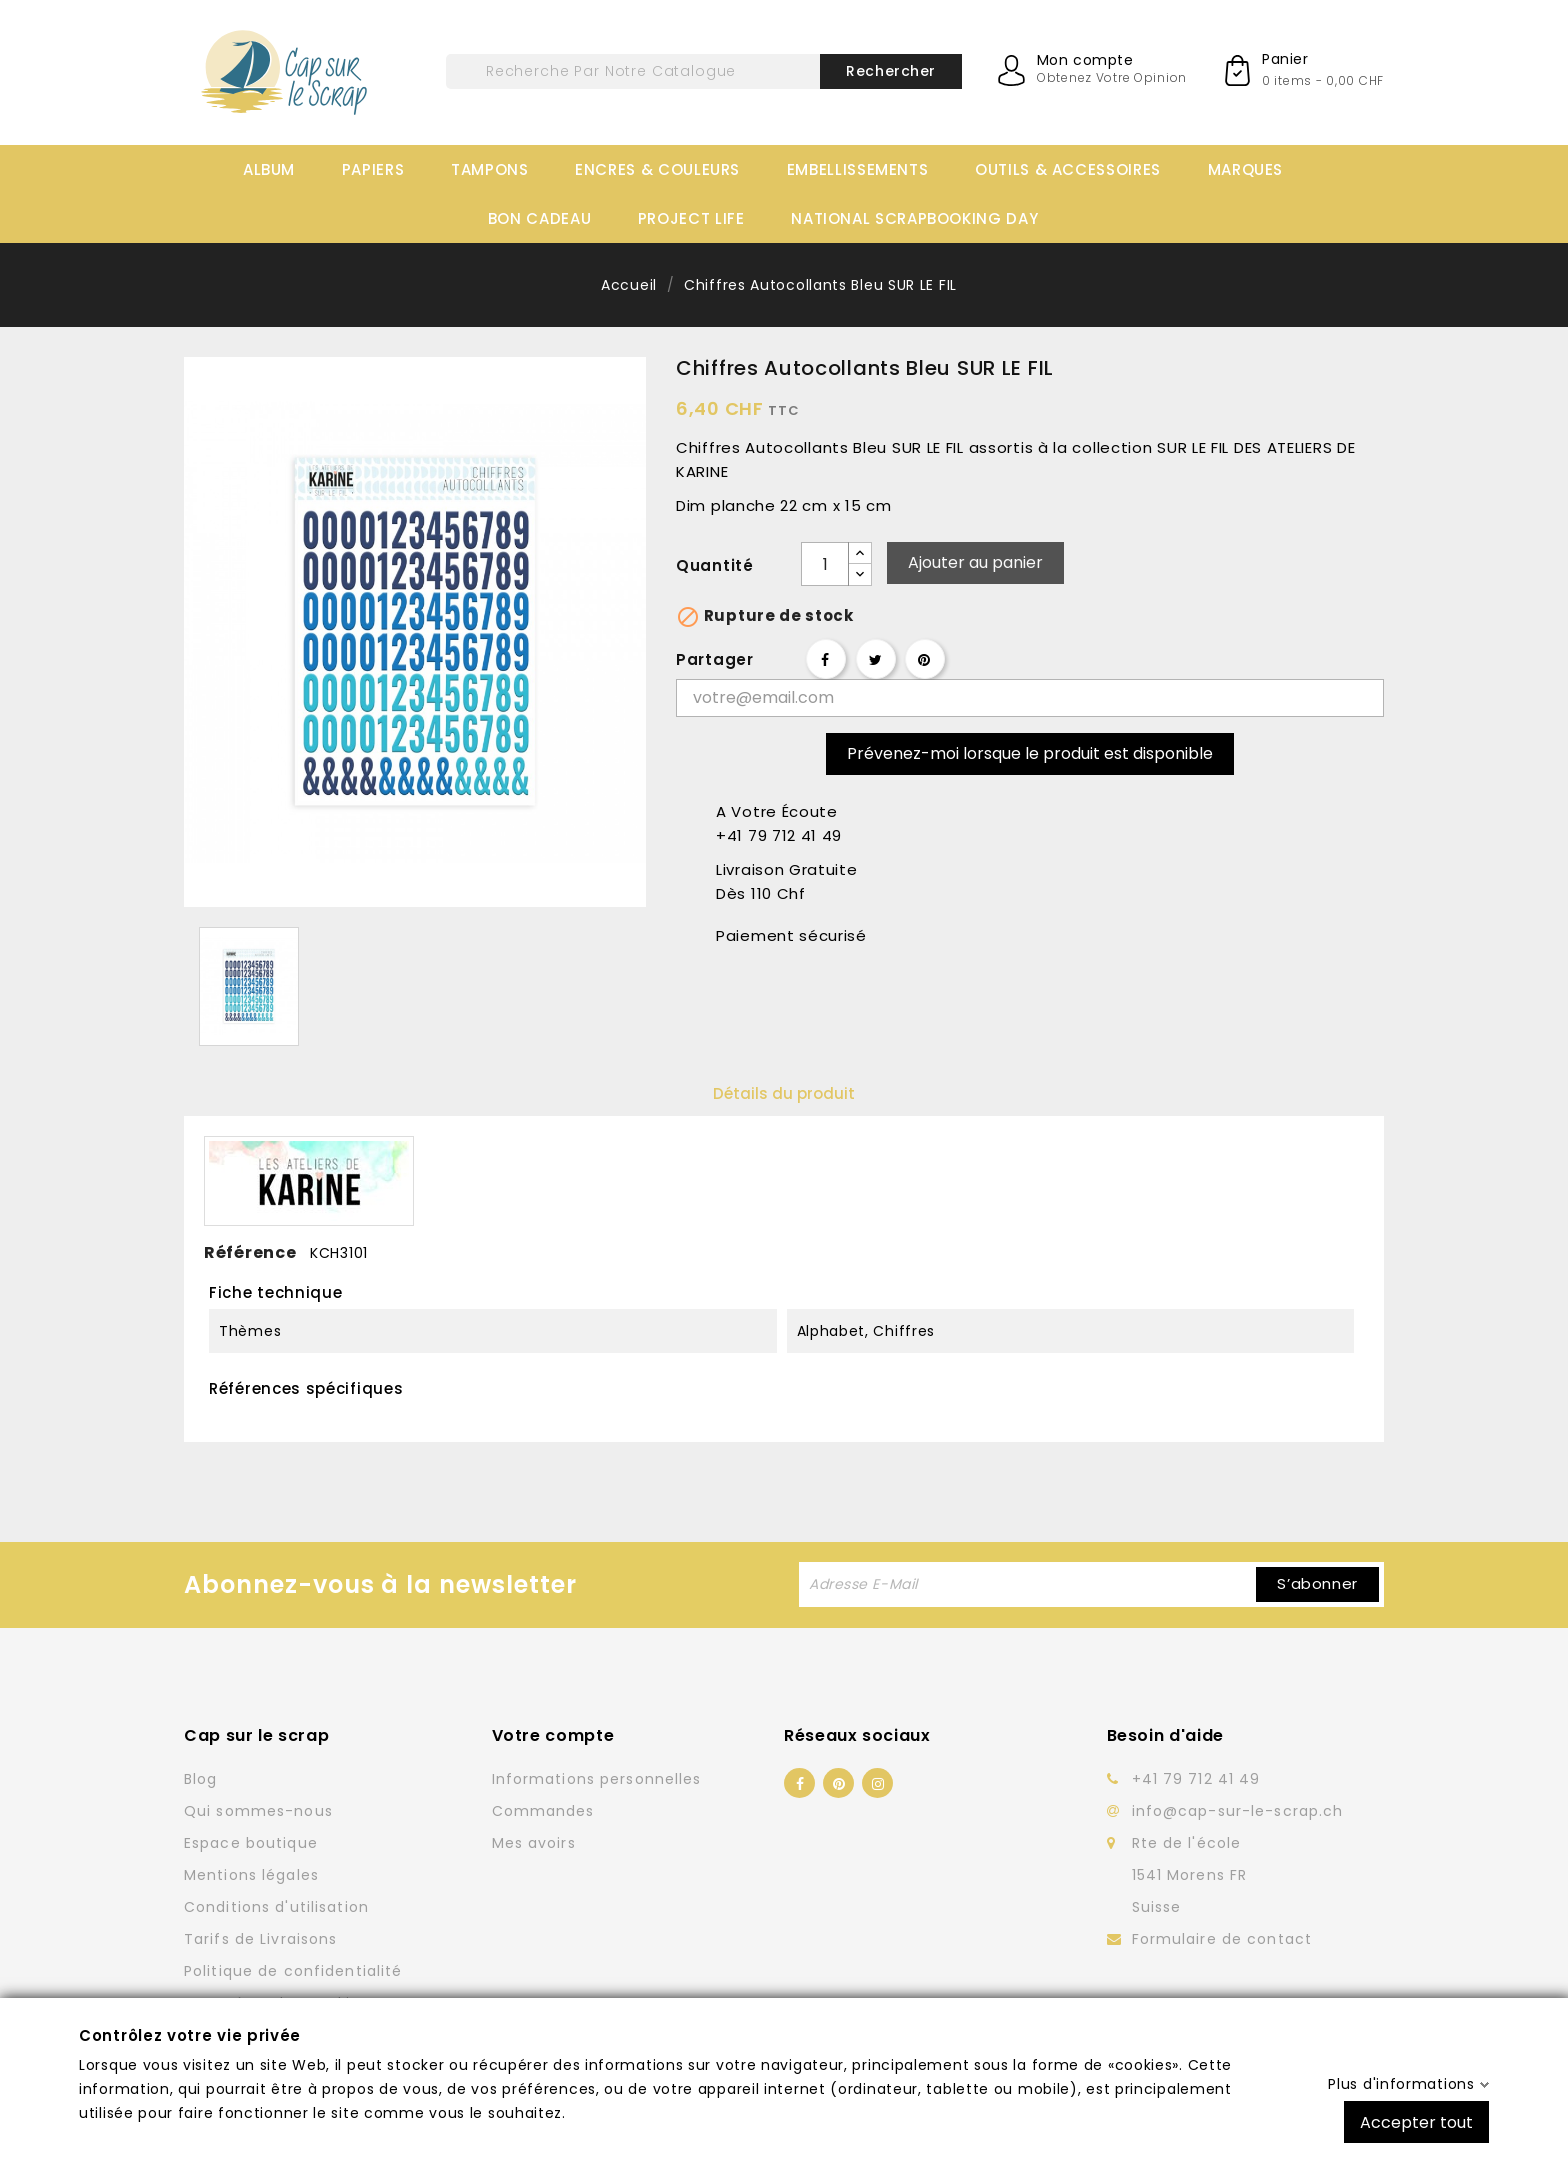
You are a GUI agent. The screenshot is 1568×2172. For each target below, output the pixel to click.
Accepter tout (1416, 2121)
